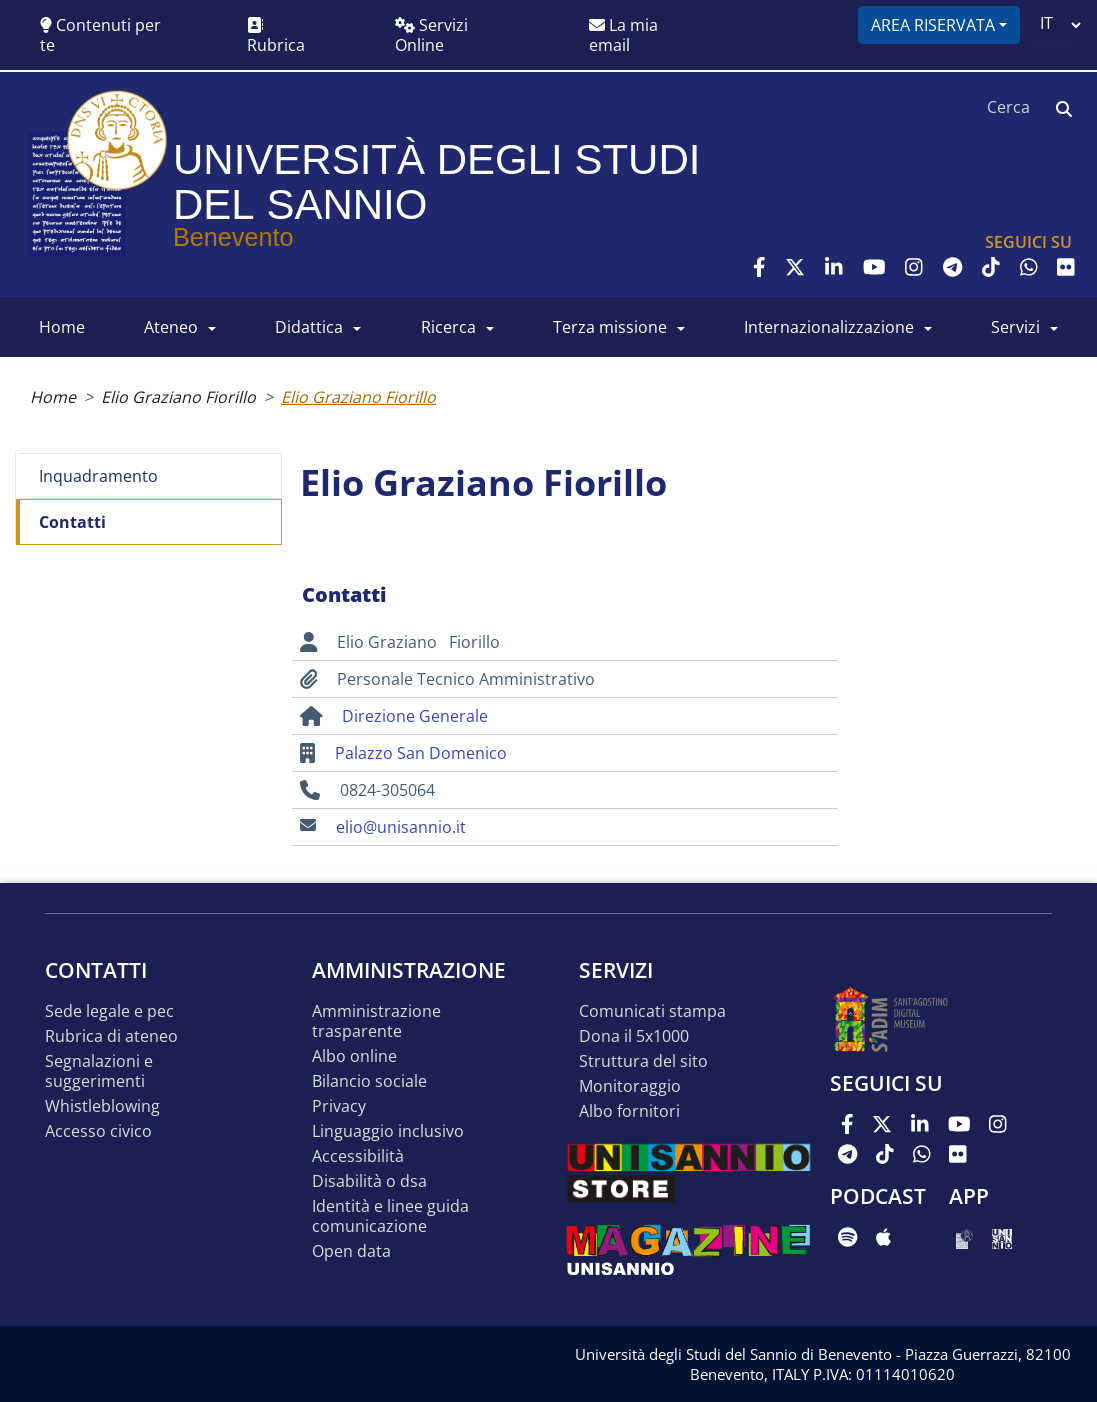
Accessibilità (358, 1156)
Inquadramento (98, 476)
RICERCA (448, 327)
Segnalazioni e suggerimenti (99, 1071)
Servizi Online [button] (431, 35)
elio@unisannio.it (401, 827)
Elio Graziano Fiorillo (178, 397)
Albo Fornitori (629, 1111)
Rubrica (276, 36)
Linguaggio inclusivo (388, 1131)
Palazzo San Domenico (421, 753)
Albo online (354, 1056)
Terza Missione (610, 327)
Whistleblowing (102, 1106)
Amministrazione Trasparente (376, 1021)
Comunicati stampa (652, 1011)
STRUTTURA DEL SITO (643, 1061)
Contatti (72, 522)
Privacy (339, 1106)
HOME (62, 327)
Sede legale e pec (109, 1011)
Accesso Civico (98, 1131)
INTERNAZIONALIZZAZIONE (829, 327)
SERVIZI (1015, 327)
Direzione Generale (415, 716)
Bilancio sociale (369, 1081)
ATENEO (171, 327)
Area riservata (933, 25)
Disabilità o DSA (369, 1181)
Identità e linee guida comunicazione (390, 1216)
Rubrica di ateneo (111, 1036)
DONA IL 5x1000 (634, 1036)
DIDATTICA (309, 327)
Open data (351, 1251)
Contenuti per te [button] (100, 35)
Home (53, 397)
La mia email (623, 35)
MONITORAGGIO (630, 1086)
